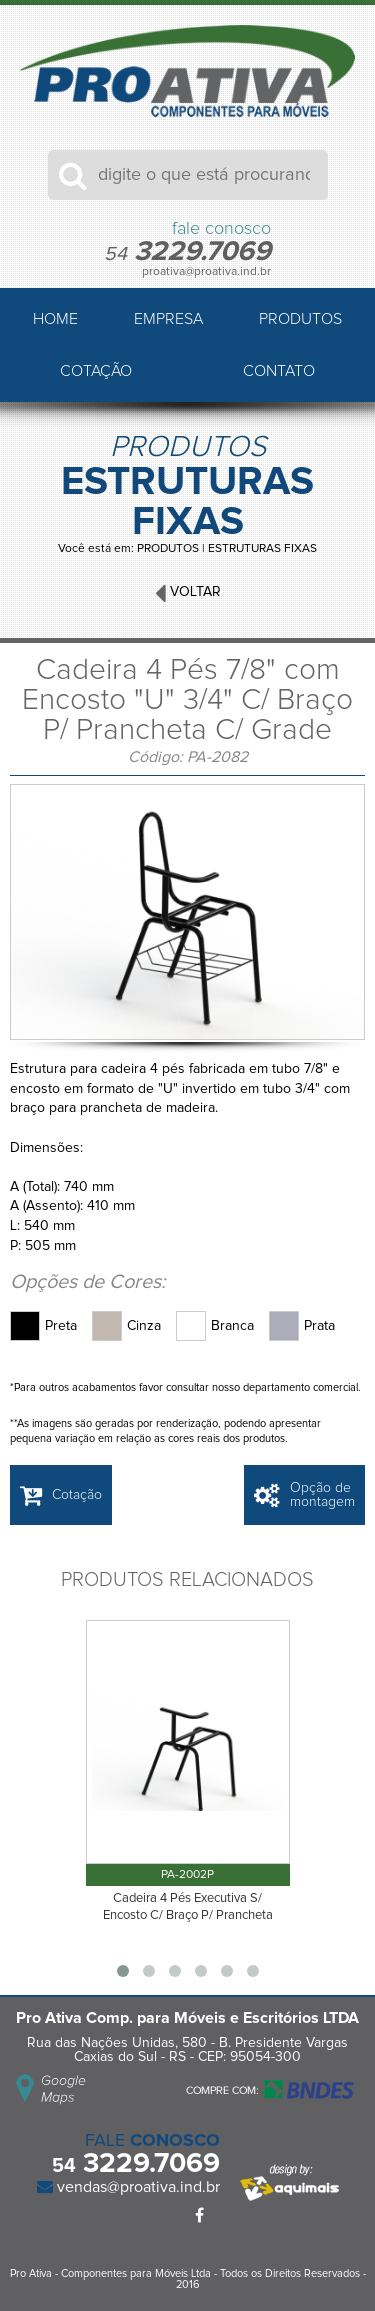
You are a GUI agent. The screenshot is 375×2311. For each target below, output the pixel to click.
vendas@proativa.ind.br (136, 2187)
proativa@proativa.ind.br (206, 272)
